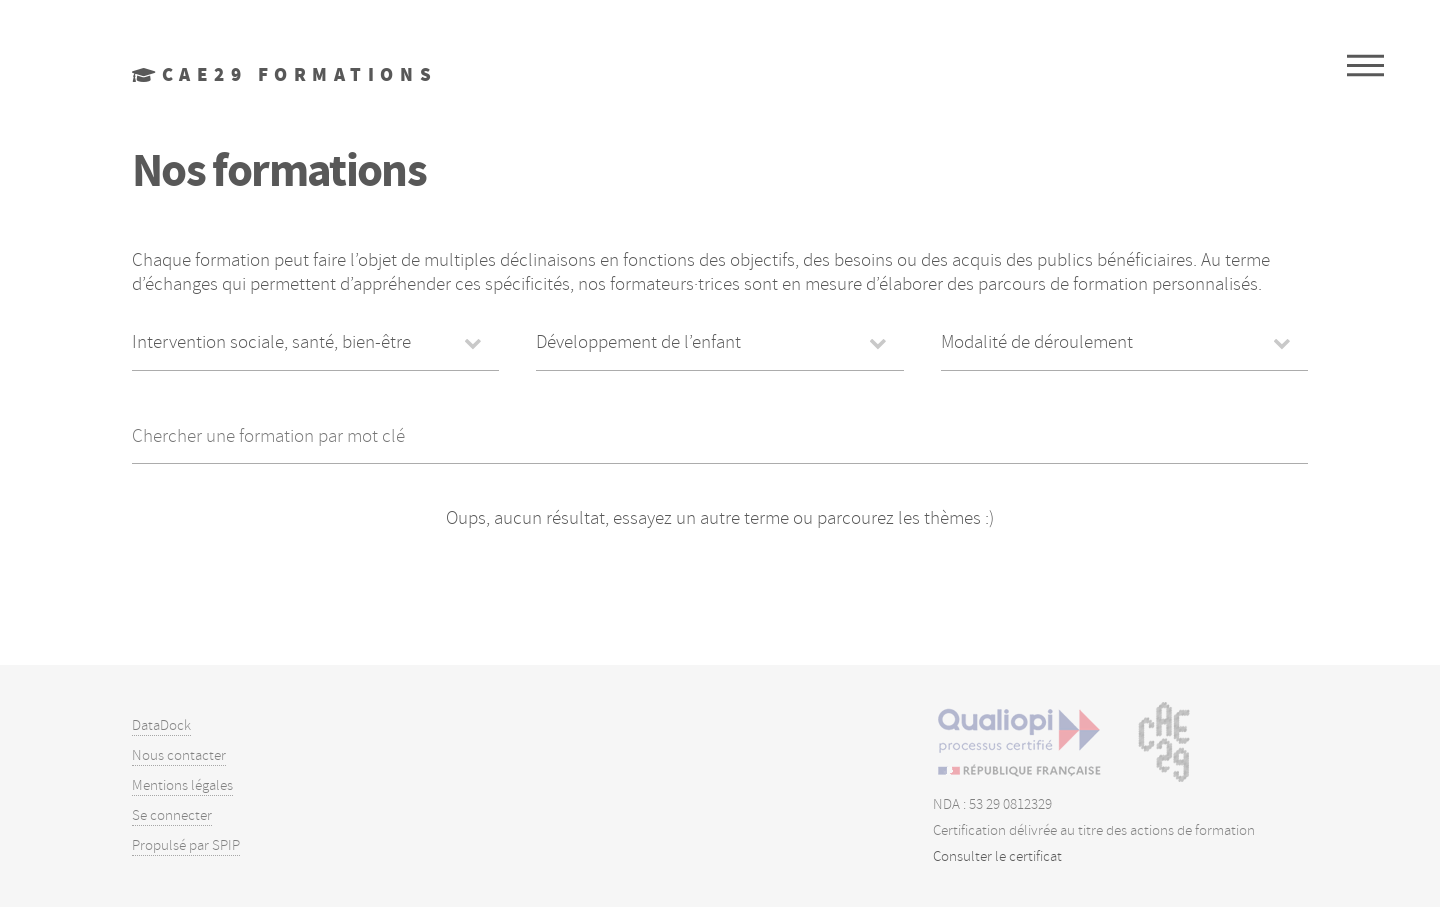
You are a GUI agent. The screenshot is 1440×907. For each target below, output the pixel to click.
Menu (1365, 65)
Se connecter (172, 815)
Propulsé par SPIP (186, 845)
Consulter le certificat (997, 856)
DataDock (161, 725)
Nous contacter (179, 755)
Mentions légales (182, 785)
